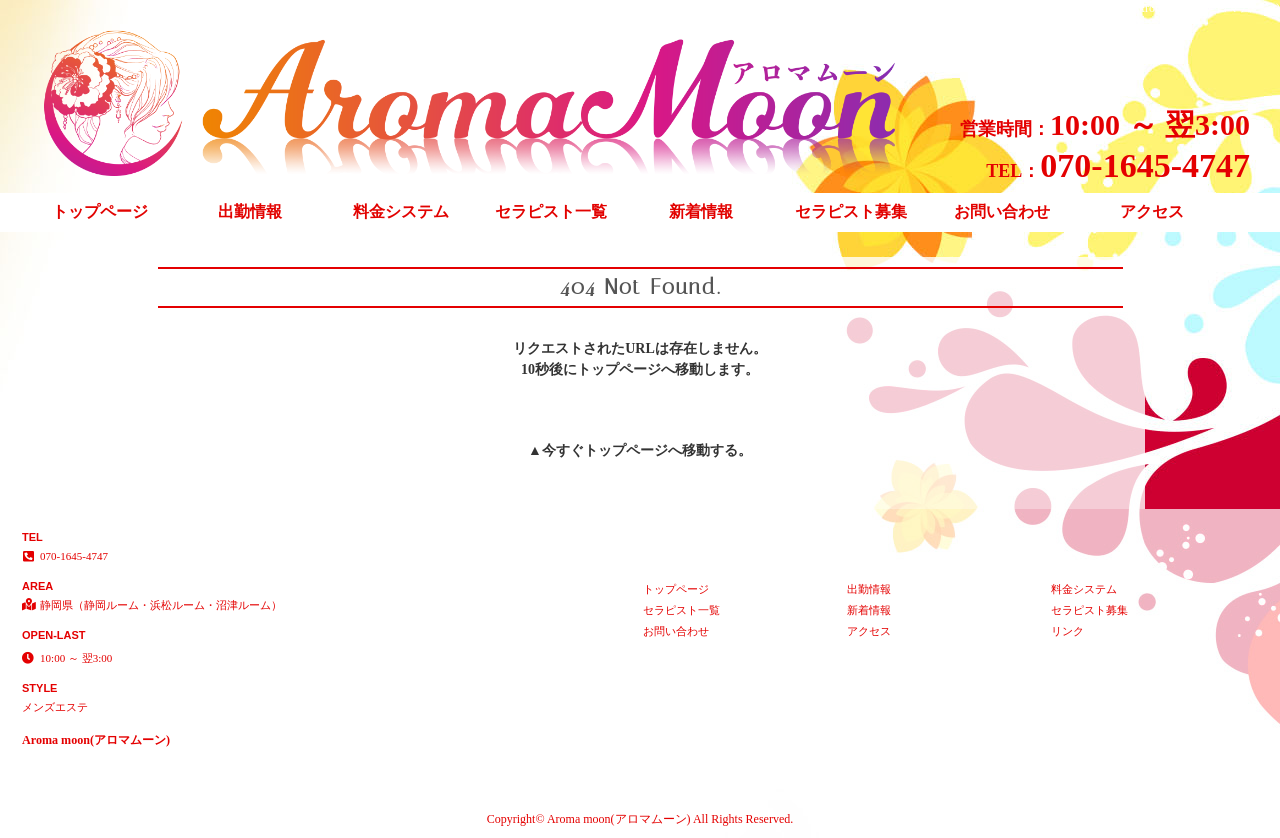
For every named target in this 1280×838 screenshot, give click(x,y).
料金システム (401, 211)
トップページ (100, 211)
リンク (1067, 631)
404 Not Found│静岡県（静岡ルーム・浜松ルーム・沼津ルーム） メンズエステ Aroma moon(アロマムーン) (996, 8)
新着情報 (701, 211)
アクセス (1152, 211)
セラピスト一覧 (551, 211)
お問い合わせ (1002, 211)
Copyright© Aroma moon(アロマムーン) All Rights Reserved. (640, 819)
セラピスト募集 (851, 211)
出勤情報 (250, 211)
